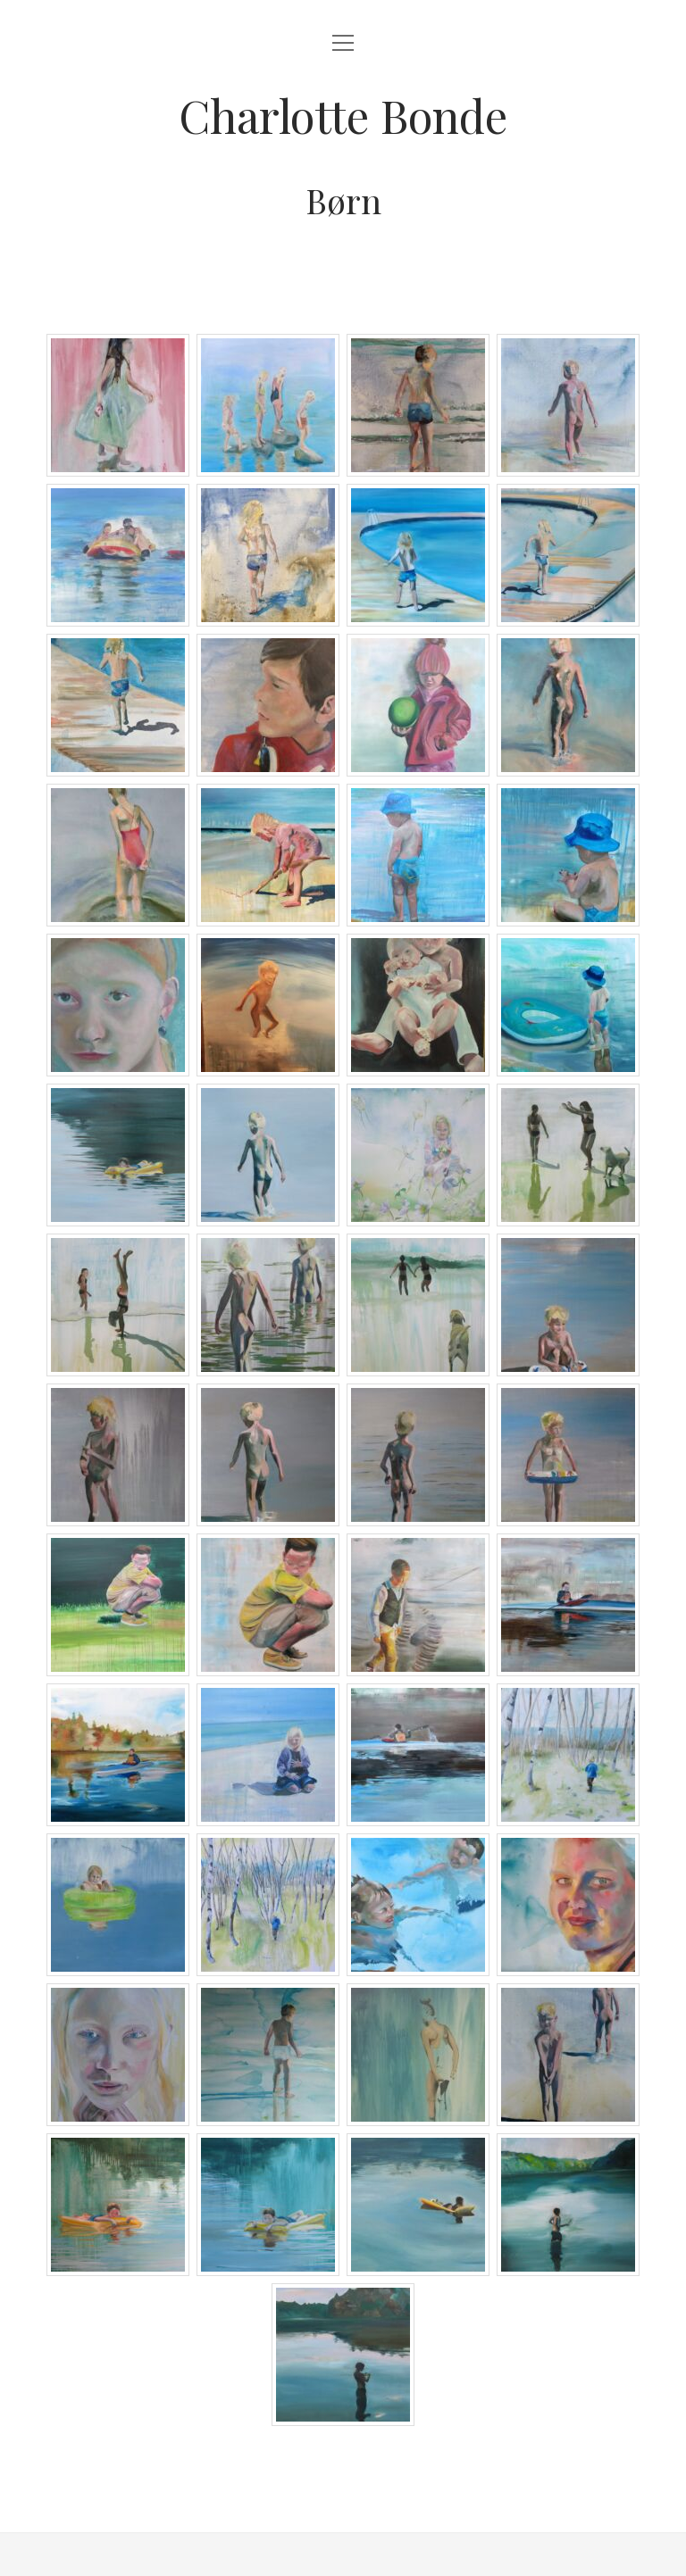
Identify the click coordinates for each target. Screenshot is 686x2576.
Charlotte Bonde (343, 115)
